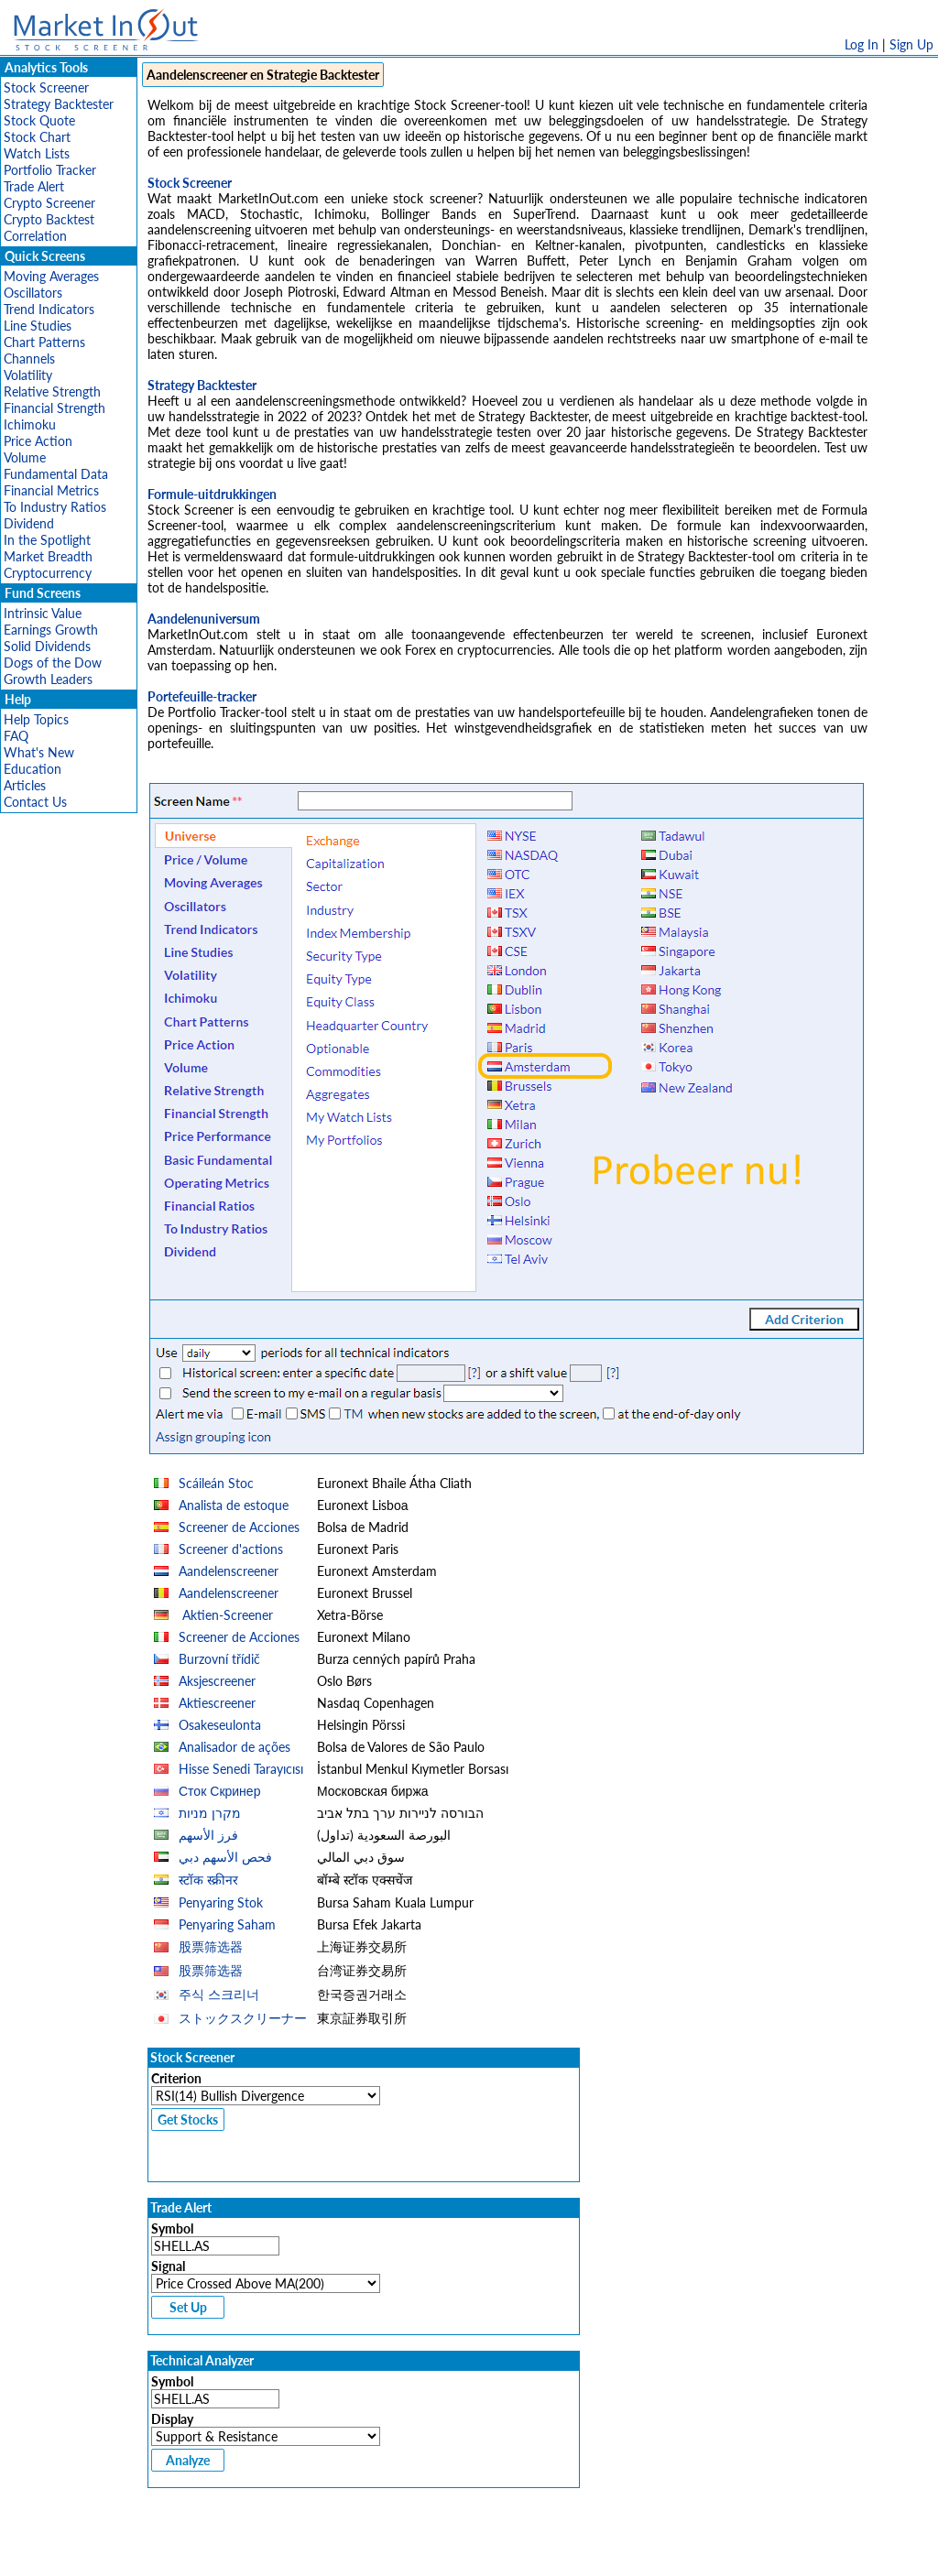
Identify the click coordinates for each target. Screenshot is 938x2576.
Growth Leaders (48, 679)
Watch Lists (37, 153)
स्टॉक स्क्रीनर (208, 1879)
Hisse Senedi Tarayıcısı (241, 1769)
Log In (861, 44)
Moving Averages (51, 276)
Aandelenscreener (228, 1571)
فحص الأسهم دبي (225, 1856)
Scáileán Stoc (216, 1483)
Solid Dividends (47, 646)
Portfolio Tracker (50, 170)
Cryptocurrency (48, 573)
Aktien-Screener (226, 1615)
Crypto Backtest (49, 219)
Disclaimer (259, 2552)
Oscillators (33, 292)
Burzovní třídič (219, 1659)
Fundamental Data (56, 474)
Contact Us (35, 802)
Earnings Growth (51, 629)
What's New (39, 752)
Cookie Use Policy (546, 2552)
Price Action (38, 441)
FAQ (16, 736)
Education (32, 769)
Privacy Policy (338, 2552)
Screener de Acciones (239, 1527)
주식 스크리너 (219, 1994)
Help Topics (36, 719)
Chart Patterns (44, 342)
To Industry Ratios (55, 507)
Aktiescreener (217, 1703)
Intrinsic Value (43, 613)
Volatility (28, 375)
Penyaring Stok (221, 1902)
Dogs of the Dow (53, 662)
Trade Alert (34, 186)
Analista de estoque (234, 1505)
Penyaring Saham (227, 1924)
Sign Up (911, 44)
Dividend (29, 523)
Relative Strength (52, 391)
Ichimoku (30, 424)
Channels (29, 358)
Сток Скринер (219, 1791)
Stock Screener (46, 87)
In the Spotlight (47, 540)
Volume (25, 457)
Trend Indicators (49, 309)
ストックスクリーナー (243, 2018)
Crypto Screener (49, 203)
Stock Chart (37, 137)
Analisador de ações (234, 1747)
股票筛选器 (211, 1946)
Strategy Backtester (59, 104)
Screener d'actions (231, 1549)
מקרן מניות (210, 1813)
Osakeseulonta (220, 1725)
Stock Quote (39, 120)
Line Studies (37, 325)
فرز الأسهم (208, 1834)
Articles (25, 785)
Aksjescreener (217, 1681)
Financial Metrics (51, 490)
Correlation (35, 236)
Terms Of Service (437, 2552)
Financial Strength (54, 408)
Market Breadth (48, 556)
